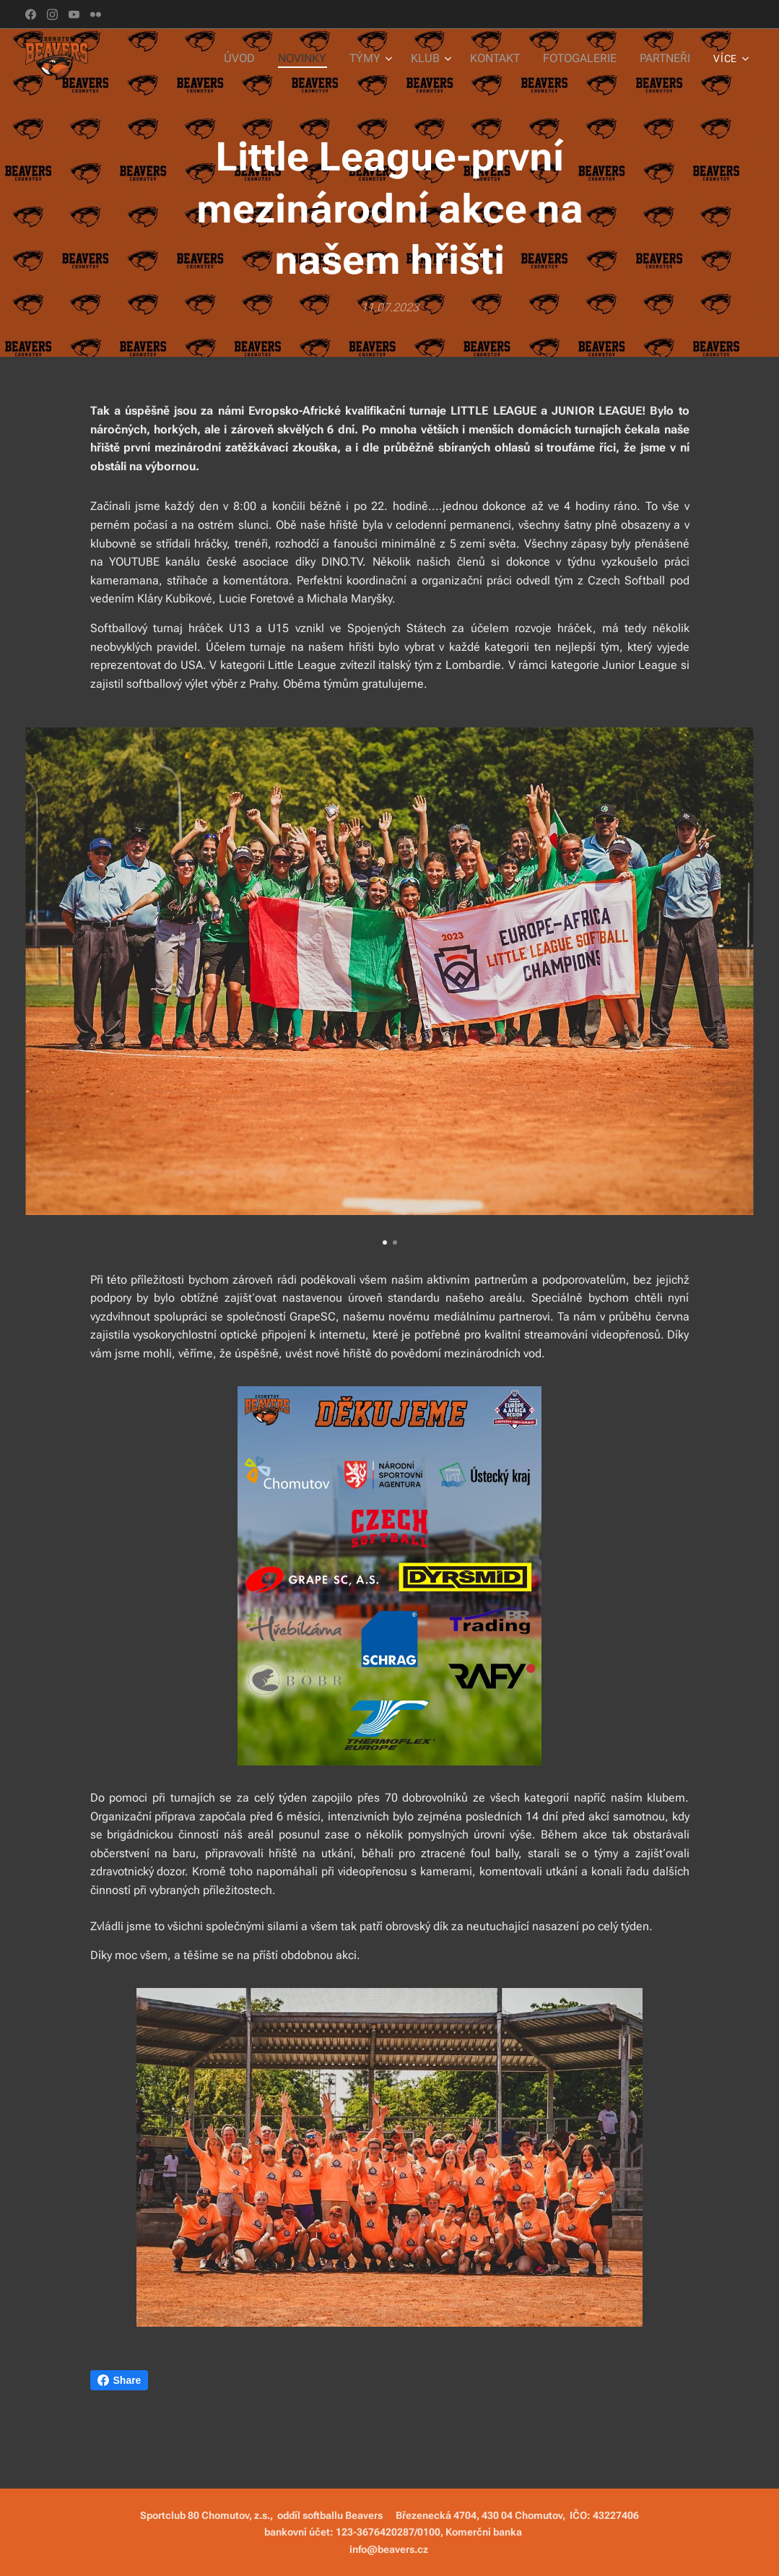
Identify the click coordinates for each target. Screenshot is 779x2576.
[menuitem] (255, 58)
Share (119, 2380)
